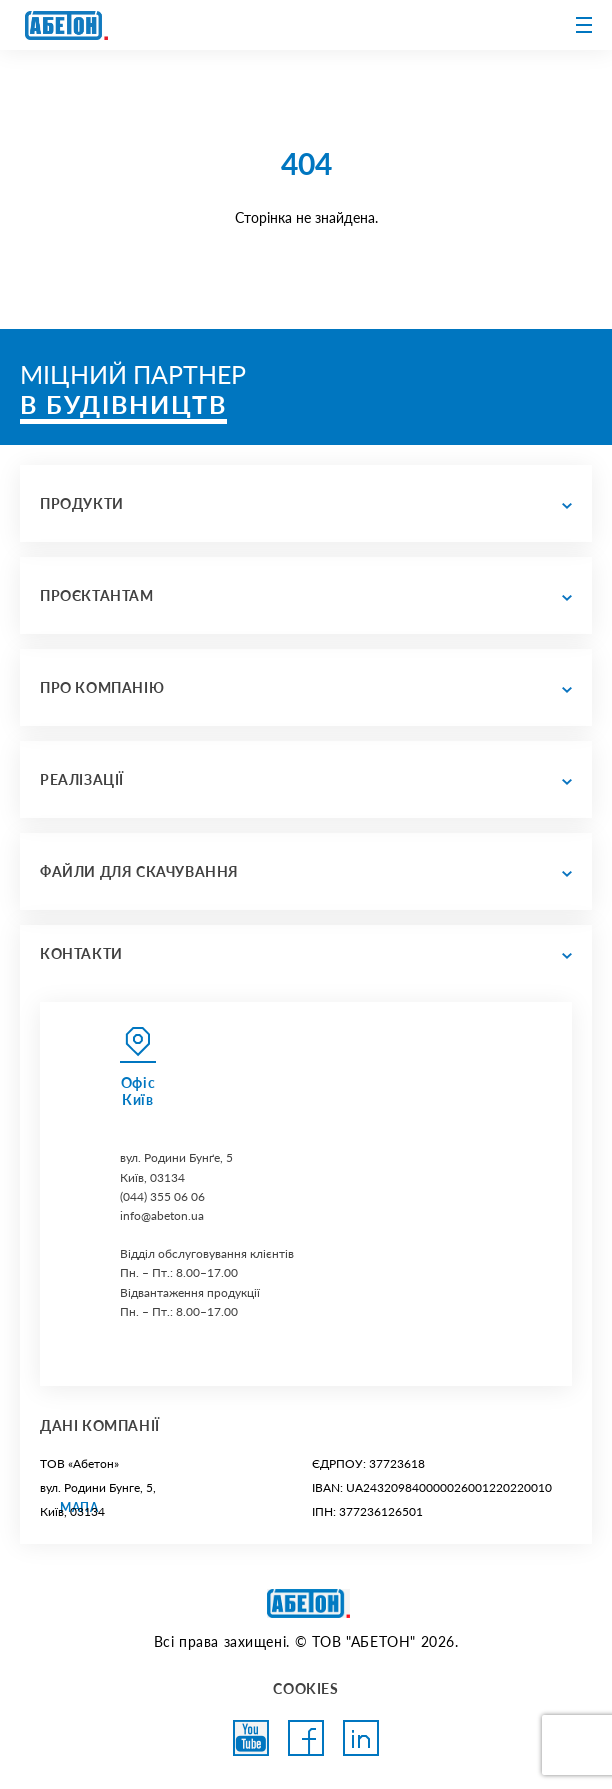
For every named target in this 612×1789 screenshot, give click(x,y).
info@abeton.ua (162, 1215)
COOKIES (305, 1688)
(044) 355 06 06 (162, 1196)
